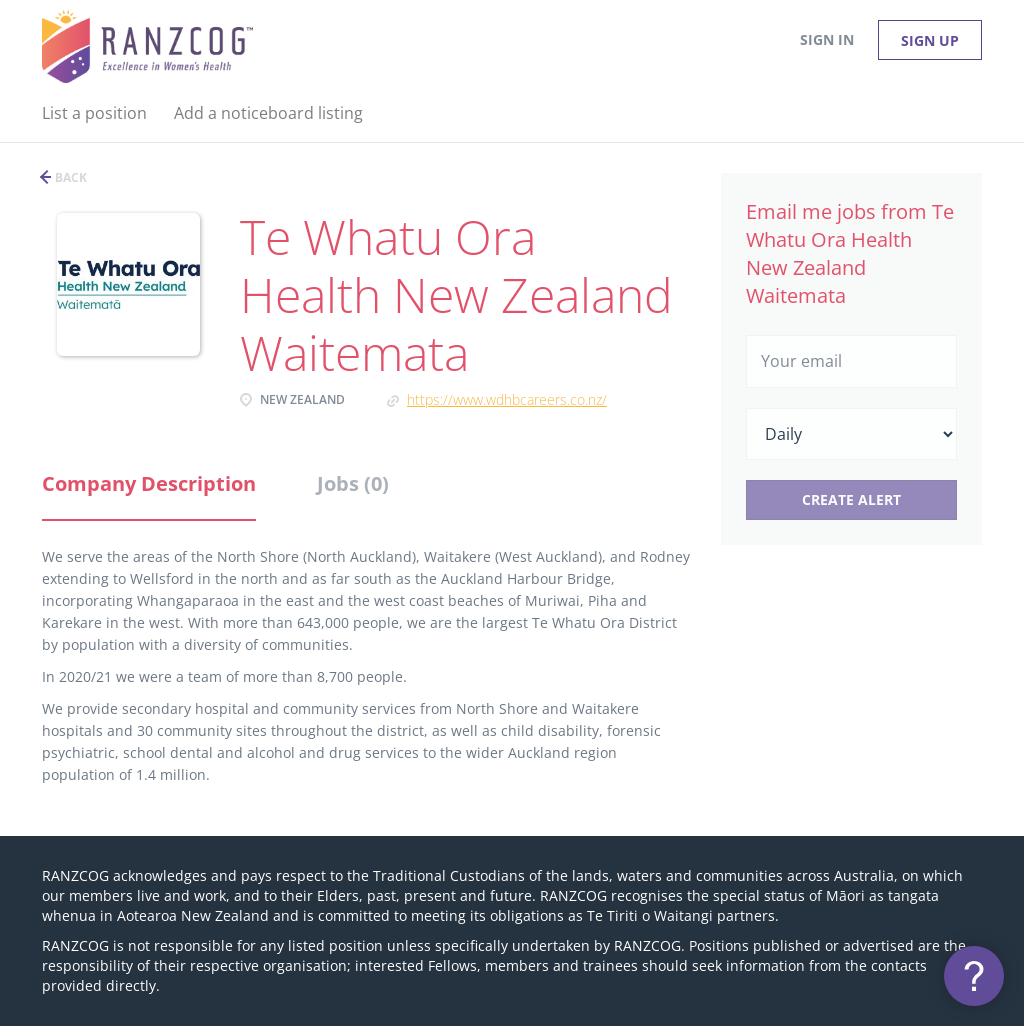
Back (69, 177)
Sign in (827, 39)
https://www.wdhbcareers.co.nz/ (507, 399)
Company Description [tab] (149, 483)
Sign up (930, 40)
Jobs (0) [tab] (353, 483)
